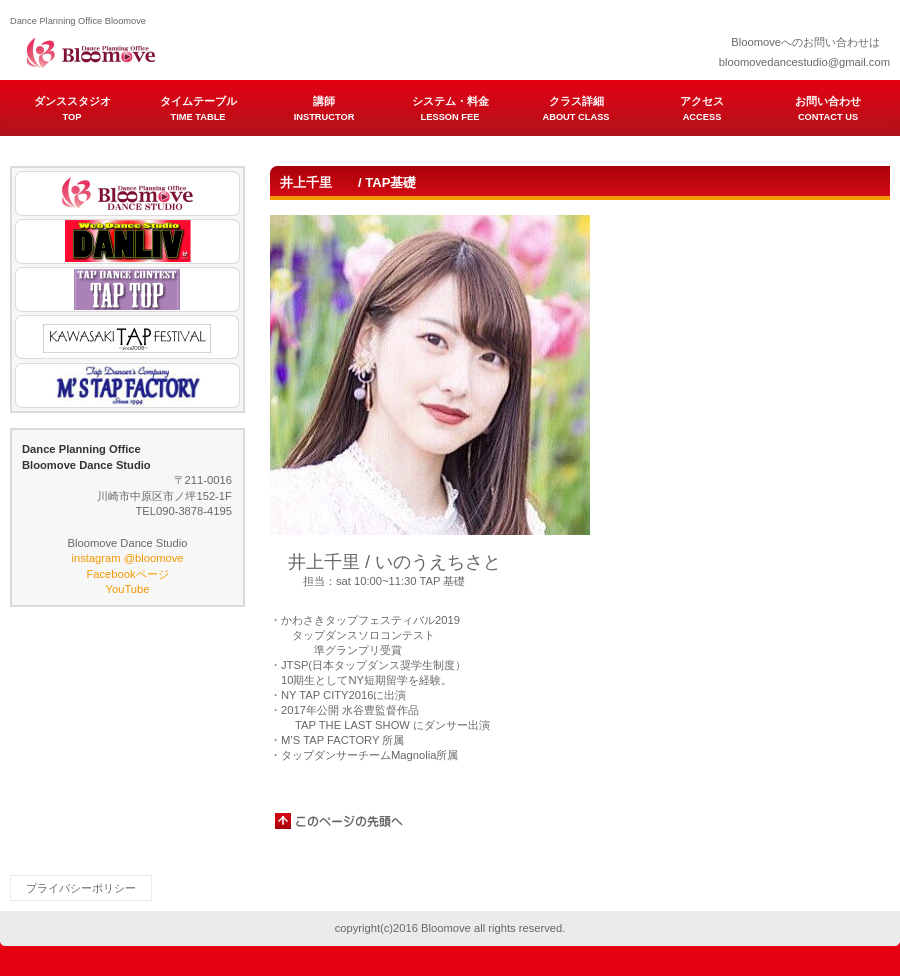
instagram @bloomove (127, 558)
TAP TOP (127, 289)
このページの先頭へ (340, 821)
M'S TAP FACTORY (127, 385)
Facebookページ (127, 574)
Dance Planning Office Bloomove (210, 50)
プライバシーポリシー (81, 888)
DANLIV (127, 241)
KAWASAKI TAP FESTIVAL (127, 337)
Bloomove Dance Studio (127, 193)
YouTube (128, 589)
